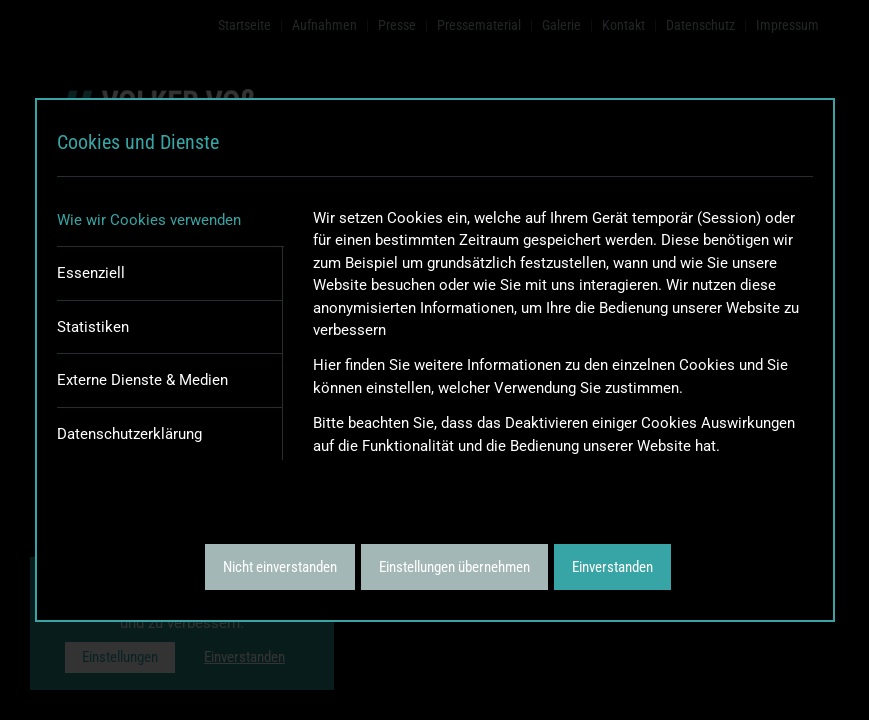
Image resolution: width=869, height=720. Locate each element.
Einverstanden (612, 567)
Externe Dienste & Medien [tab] (142, 380)
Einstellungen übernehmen (454, 567)
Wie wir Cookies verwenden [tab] (149, 220)
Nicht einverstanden (280, 567)
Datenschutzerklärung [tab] (129, 434)
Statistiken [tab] (93, 327)
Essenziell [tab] (91, 273)
